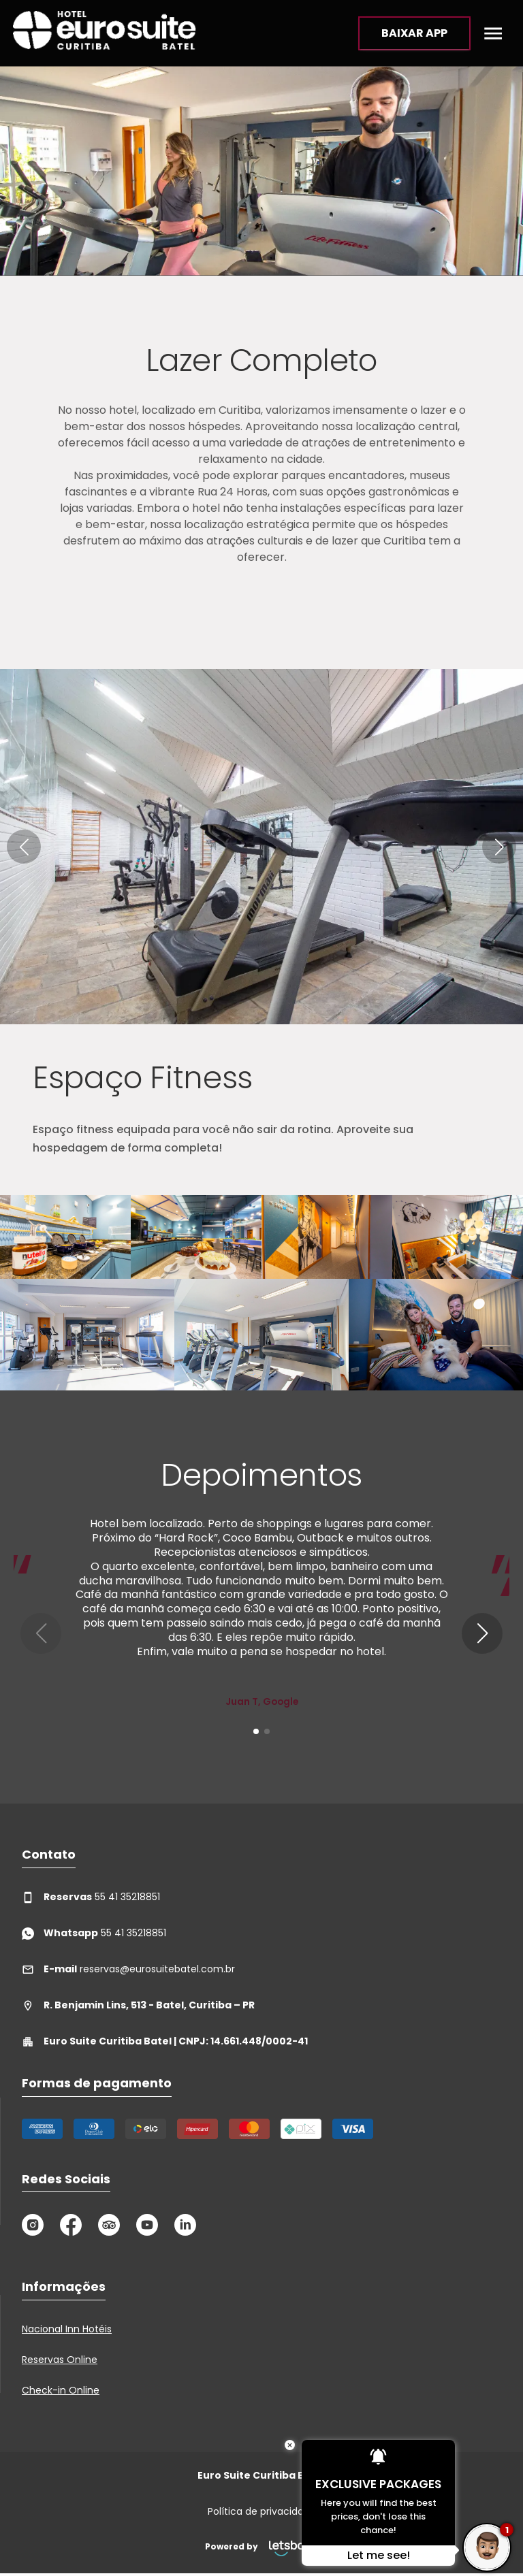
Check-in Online (60, 2390)
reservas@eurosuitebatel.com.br (128, 1969)
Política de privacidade (262, 2511)
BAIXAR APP (414, 33)
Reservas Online (59, 2359)
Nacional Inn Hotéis (67, 2329)
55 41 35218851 (91, 1897)
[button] (24, 847)
